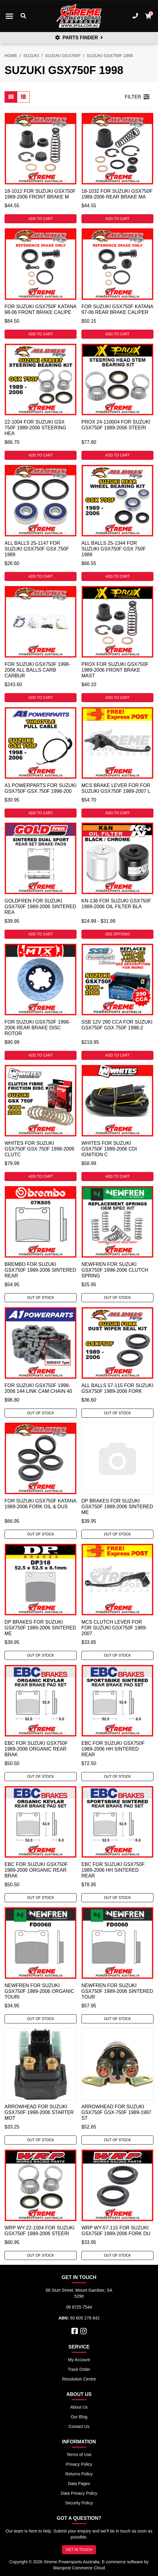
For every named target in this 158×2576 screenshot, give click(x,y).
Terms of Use (79, 2454)
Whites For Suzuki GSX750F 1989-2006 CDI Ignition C (109, 1149)
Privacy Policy (79, 2464)
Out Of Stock (40, 1298)
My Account (79, 2359)
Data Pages (79, 2483)
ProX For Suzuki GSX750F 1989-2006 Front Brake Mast (114, 670)
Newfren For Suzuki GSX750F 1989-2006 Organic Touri (39, 1991)
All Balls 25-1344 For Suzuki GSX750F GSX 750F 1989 (113, 549)
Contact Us (78, 2426)
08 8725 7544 (79, 2307)
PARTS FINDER (79, 37)
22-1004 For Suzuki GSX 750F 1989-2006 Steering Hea (35, 427)
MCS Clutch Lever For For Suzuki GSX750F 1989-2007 (114, 1627)
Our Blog (79, 2416)
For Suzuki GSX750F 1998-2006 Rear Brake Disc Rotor (37, 1027)
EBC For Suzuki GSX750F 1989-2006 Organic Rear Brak (36, 1749)
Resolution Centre (79, 2379)
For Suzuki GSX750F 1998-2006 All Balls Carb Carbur (37, 670)
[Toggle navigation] (9, 16)
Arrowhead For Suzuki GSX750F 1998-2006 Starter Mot (39, 2112)
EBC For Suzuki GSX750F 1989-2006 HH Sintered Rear (113, 1749)
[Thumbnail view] (11, 97)
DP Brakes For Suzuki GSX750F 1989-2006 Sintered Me (117, 1506)
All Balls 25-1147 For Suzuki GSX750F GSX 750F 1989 (37, 549)
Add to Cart (40, 219)
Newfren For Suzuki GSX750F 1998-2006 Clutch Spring (114, 1270)
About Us (79, 2407)
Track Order (79, 2369)
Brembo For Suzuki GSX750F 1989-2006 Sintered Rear (40, 1270)
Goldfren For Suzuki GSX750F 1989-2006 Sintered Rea (40, 906)
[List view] (23, 97)
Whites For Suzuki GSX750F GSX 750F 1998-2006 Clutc (39, 1149)
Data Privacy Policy (79, 2493)
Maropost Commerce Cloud (79, 2567)
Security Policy (79, 2502)
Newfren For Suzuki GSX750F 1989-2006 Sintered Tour (117, 1991)
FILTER (137, 97)
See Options (117, 934)
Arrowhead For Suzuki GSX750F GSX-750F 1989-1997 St (116, 2112)
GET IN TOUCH (79, 2550)
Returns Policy (79, 2473)
